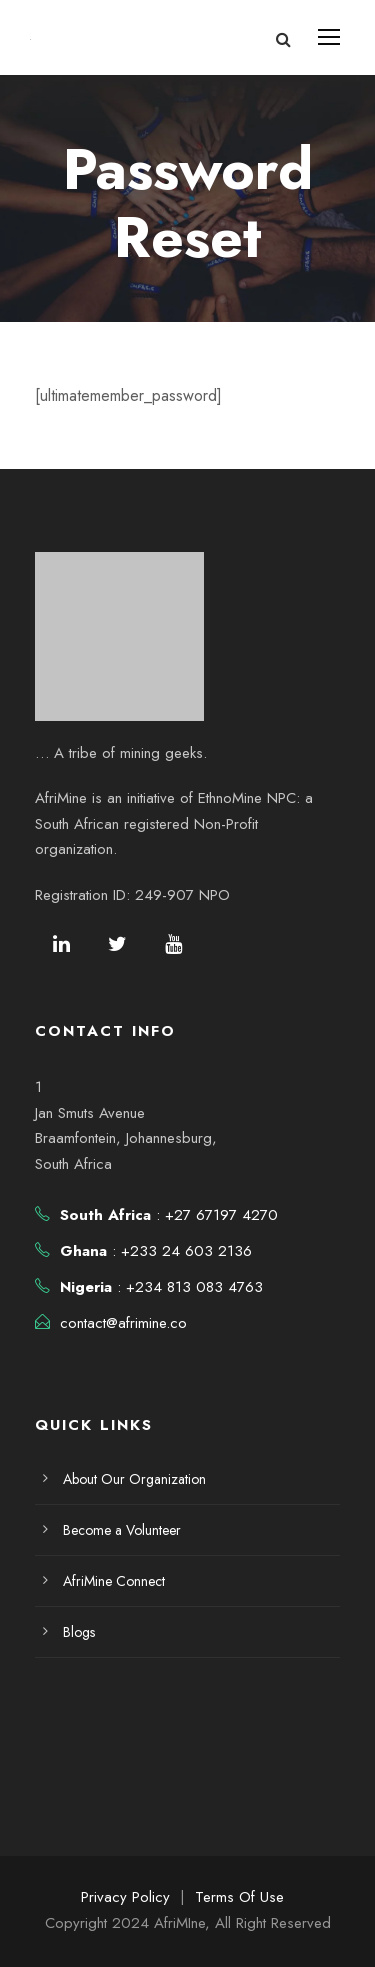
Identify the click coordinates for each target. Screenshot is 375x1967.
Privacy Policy (125, 1897)
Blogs (79, 1632)
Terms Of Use (239, 1897)
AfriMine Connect (114, 1581)
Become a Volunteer (122, 1530)
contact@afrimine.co (123, 1323)
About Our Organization (134, 1479)
